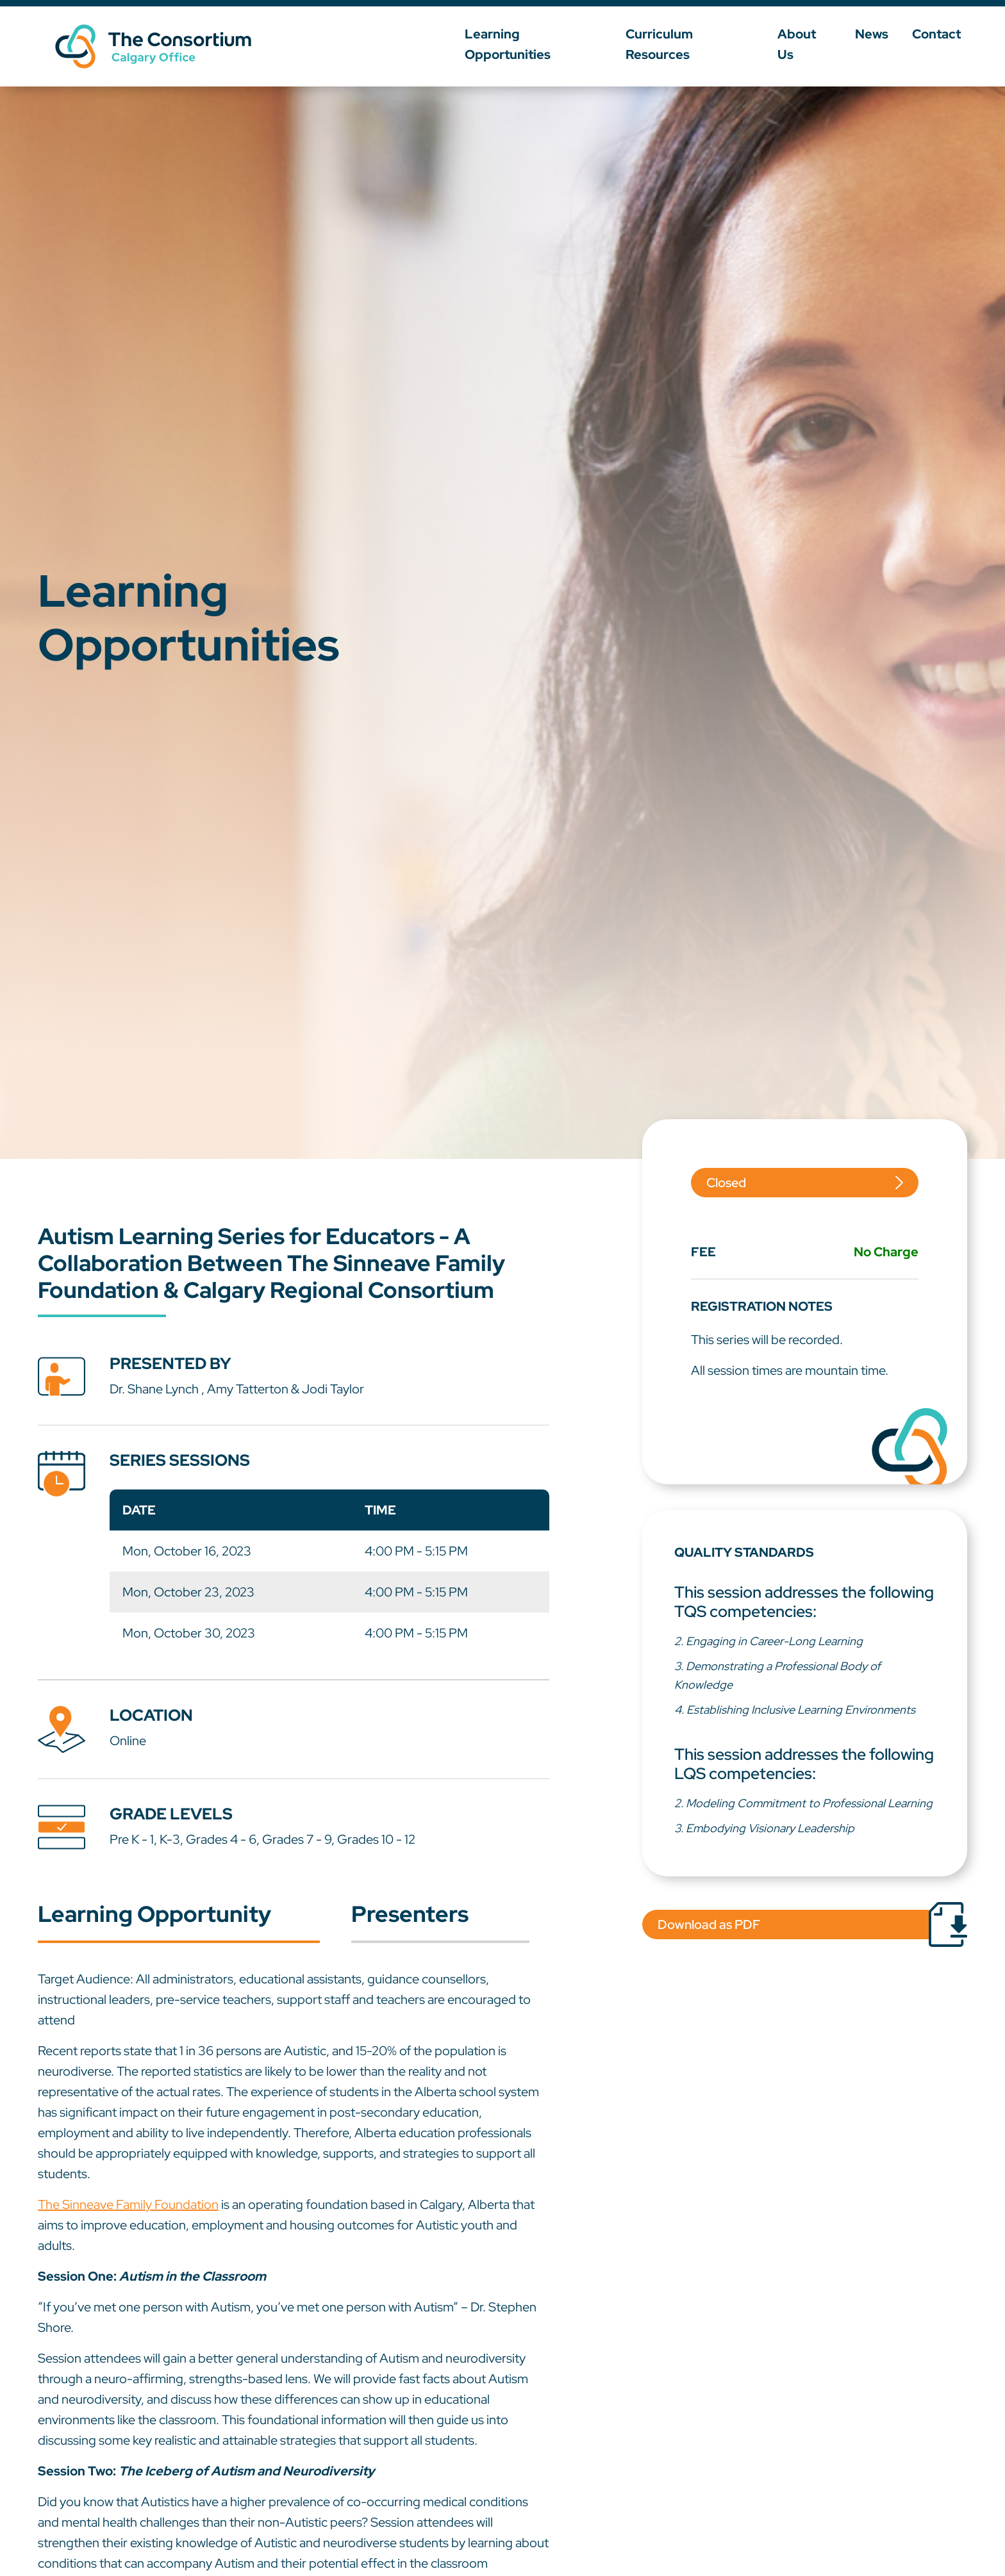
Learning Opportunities (540, 42)
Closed (726, 1182)
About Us (815, 42)
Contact (942, 42)
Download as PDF (709, 1924)
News (881, 42)
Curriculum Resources (700, 42)
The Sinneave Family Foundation (128, 2204)
